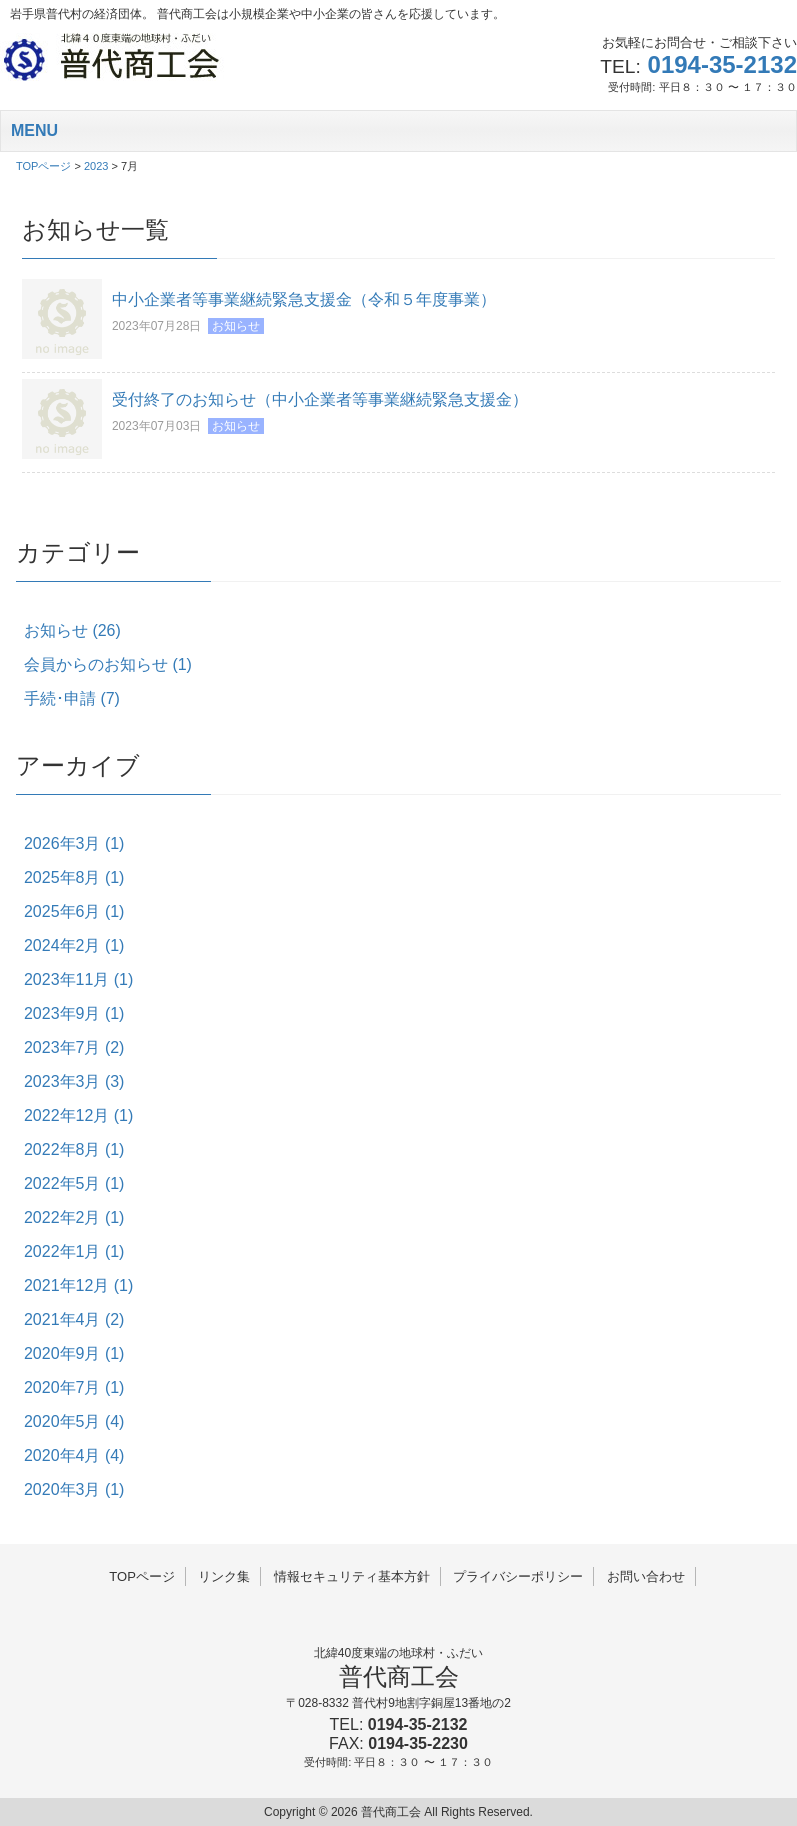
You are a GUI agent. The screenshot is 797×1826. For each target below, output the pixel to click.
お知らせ (236, 326)
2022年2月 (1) (74, 1217)
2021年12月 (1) (78, 1285)
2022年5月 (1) (74, 1183)
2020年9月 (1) (74, 1353)
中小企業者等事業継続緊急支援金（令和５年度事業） (304, 299)
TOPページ (142, 1576)
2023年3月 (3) (74, 1081)
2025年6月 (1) (74, 911)
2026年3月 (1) (74, 843)
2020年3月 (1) (74, 1489)
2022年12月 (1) (78, 1115)
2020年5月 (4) (74, 1421)
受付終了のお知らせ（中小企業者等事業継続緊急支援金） (320, 399)
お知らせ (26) (72, 630)
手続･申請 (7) (72, 698)
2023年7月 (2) (74, 1047)
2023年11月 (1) (78, 979)
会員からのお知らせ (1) (108, 664)
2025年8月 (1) (74, 877)
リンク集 (224, 1576)
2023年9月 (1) (74, 1013)
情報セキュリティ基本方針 (352, 1576)
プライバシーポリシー (518, 1576)
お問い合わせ (646, 1576)
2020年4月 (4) (74, 1455)
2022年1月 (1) (74, 1251)
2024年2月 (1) (74, 945)
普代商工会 (399, 1676)
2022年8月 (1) (74, 1149)
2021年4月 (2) (74, 1319)
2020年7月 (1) (74, 1387)
